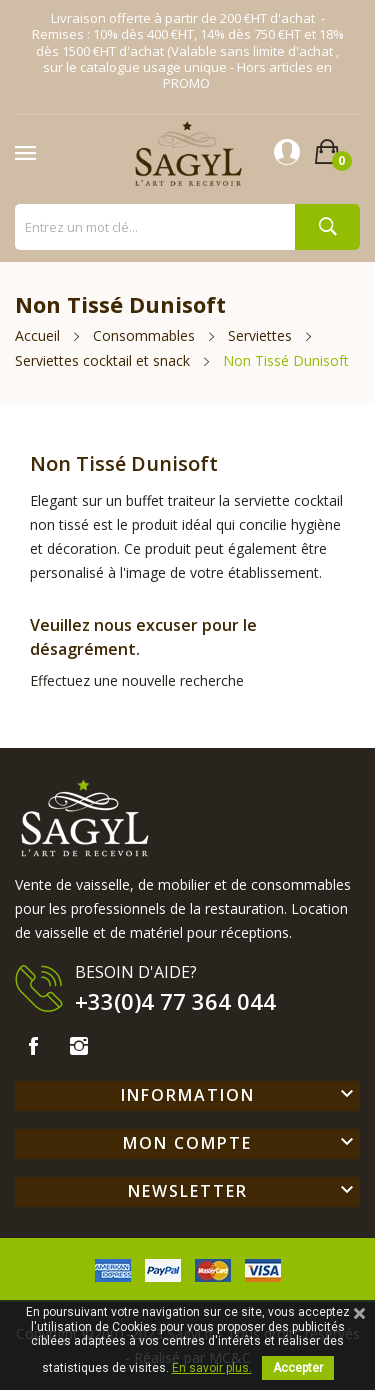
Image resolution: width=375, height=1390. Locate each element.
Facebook (33, 1046)
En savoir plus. (212, 1368)
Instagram (79, 1046)
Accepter (298, 1368)
